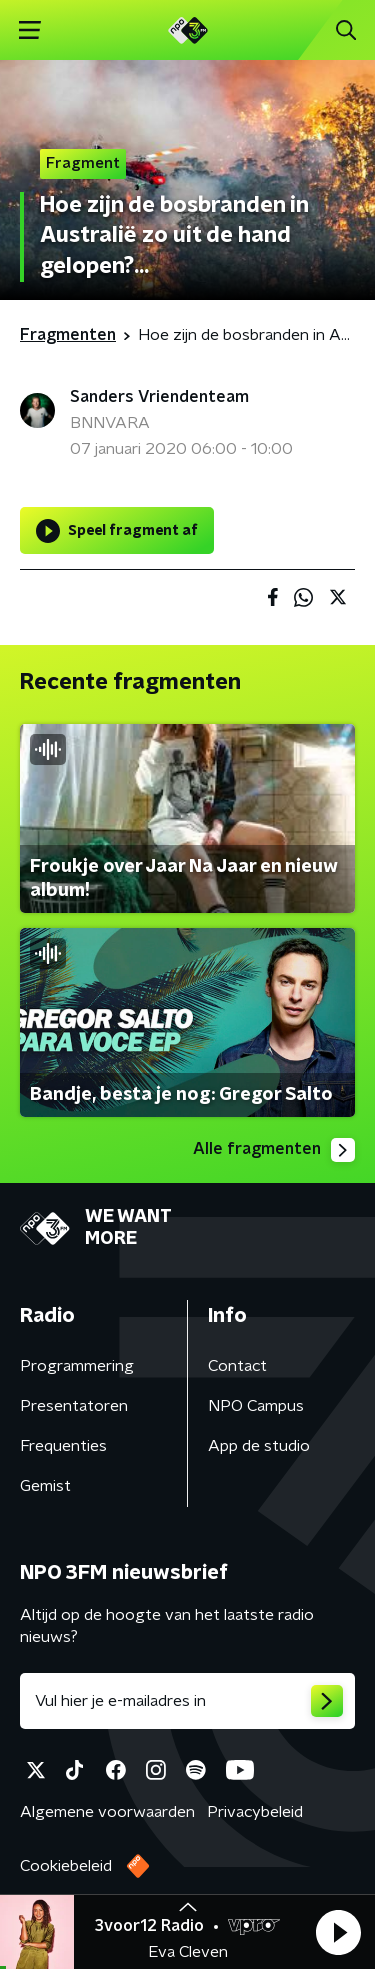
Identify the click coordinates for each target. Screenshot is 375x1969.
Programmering (77, 1366)
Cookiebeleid (66, 1866)
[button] (338, 1932)
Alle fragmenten (274, 1150)
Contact (237, 1366)
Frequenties (63, 1446)
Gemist (45, 1486)
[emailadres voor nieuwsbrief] (187, 1701)
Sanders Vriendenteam (159, 397)
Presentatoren (74, 1406)
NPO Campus (256, 1406)
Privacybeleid (255, 1812)
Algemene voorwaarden (107, 1812)
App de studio (259, 1446)
